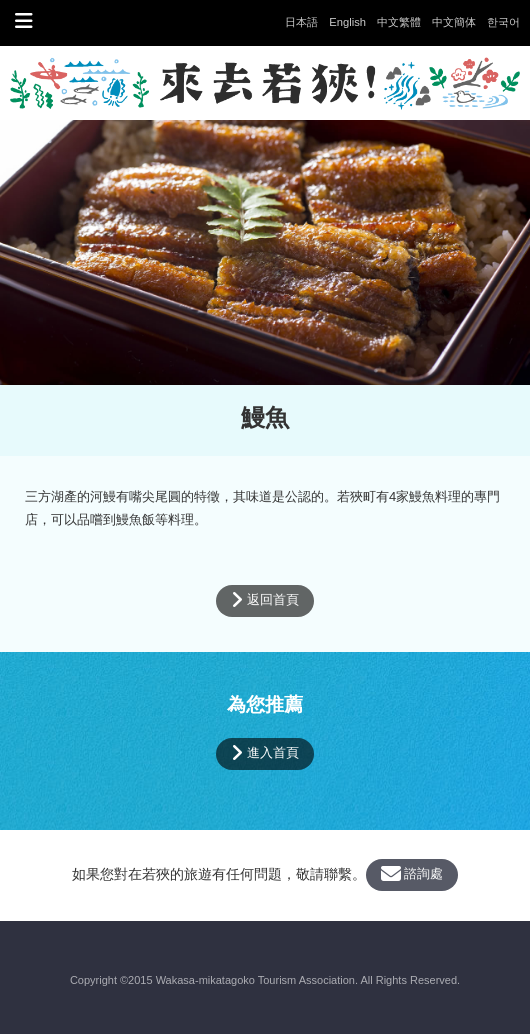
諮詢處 (412, 874)
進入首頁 (265, 753)
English (347, 22)
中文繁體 (399, 22)
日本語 (301, 22)
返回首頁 (265, 600)
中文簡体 (454, 22)
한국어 (503, 22)
